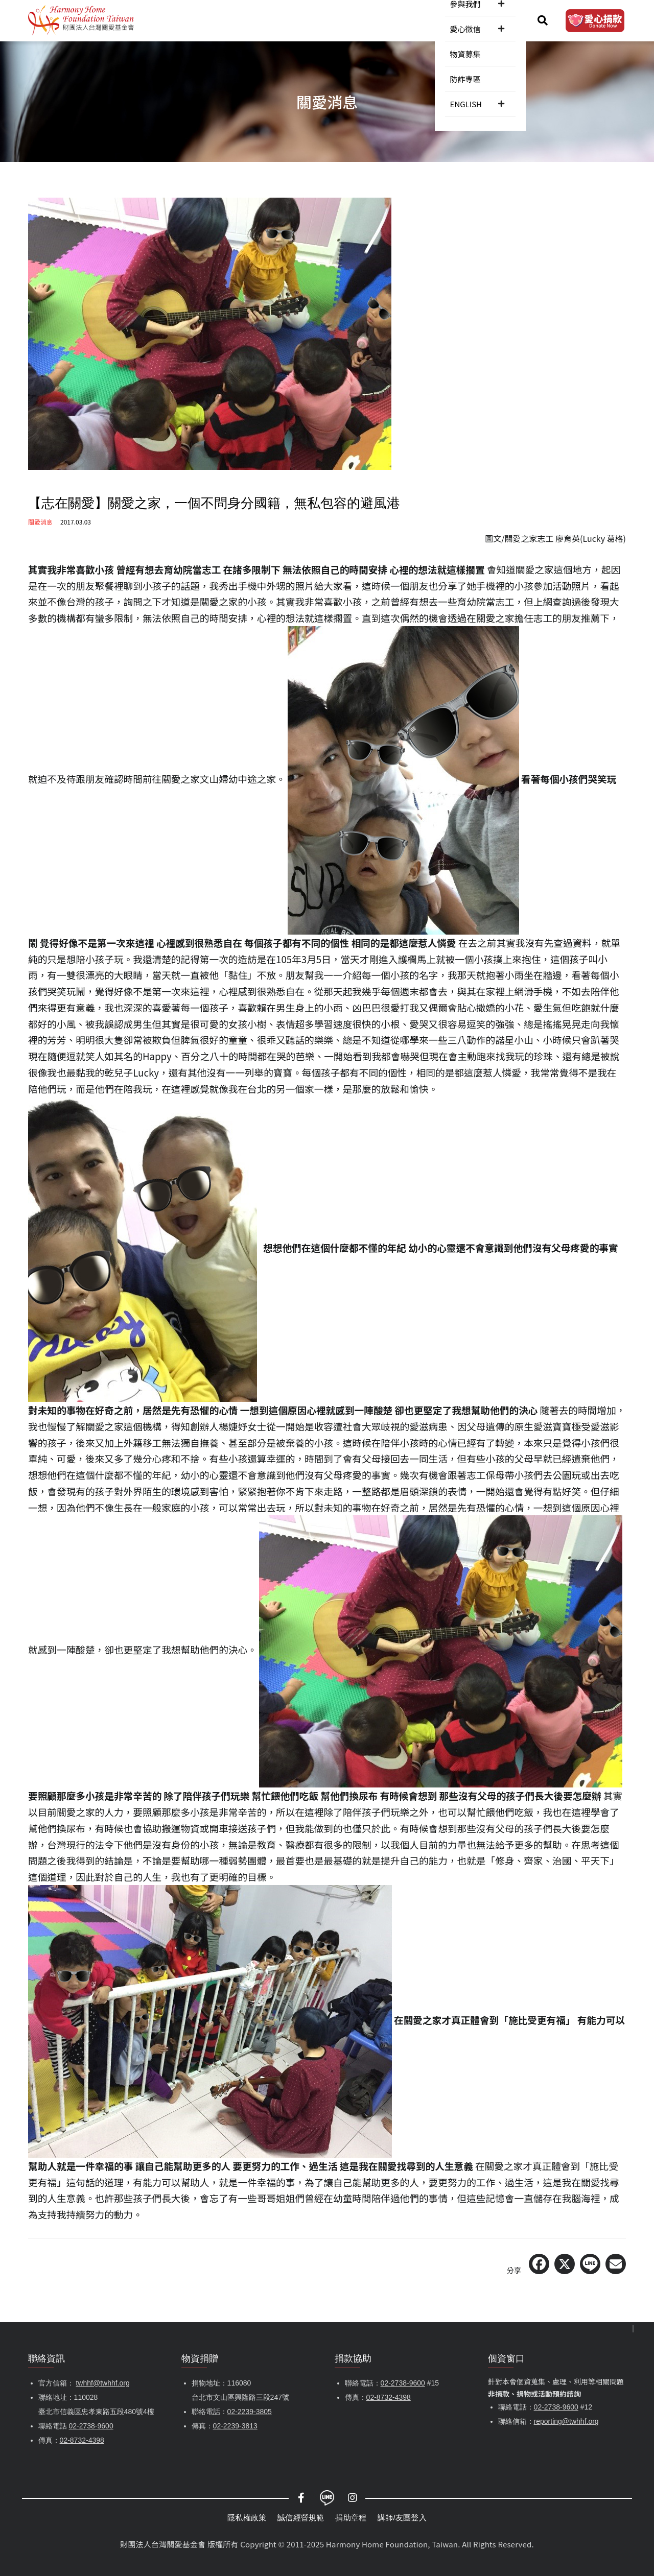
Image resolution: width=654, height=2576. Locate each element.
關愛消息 (233, 20)
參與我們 (325, 20)
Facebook (301, 2498)
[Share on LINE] (590, 2264)
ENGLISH (500, 20)
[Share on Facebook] (539, 2264)
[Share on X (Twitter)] (564, 2264)
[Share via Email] (615, 2264)
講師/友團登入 (402, 2517)
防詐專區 (458, 20)
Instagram (352, 2498)
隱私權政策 (246, 2517)
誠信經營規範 (300, 2517)
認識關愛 (187, 20)
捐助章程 (350, 2517)
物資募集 (417, 20)
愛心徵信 (371, 20)
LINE (327, 2498)
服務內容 (279, 20)
